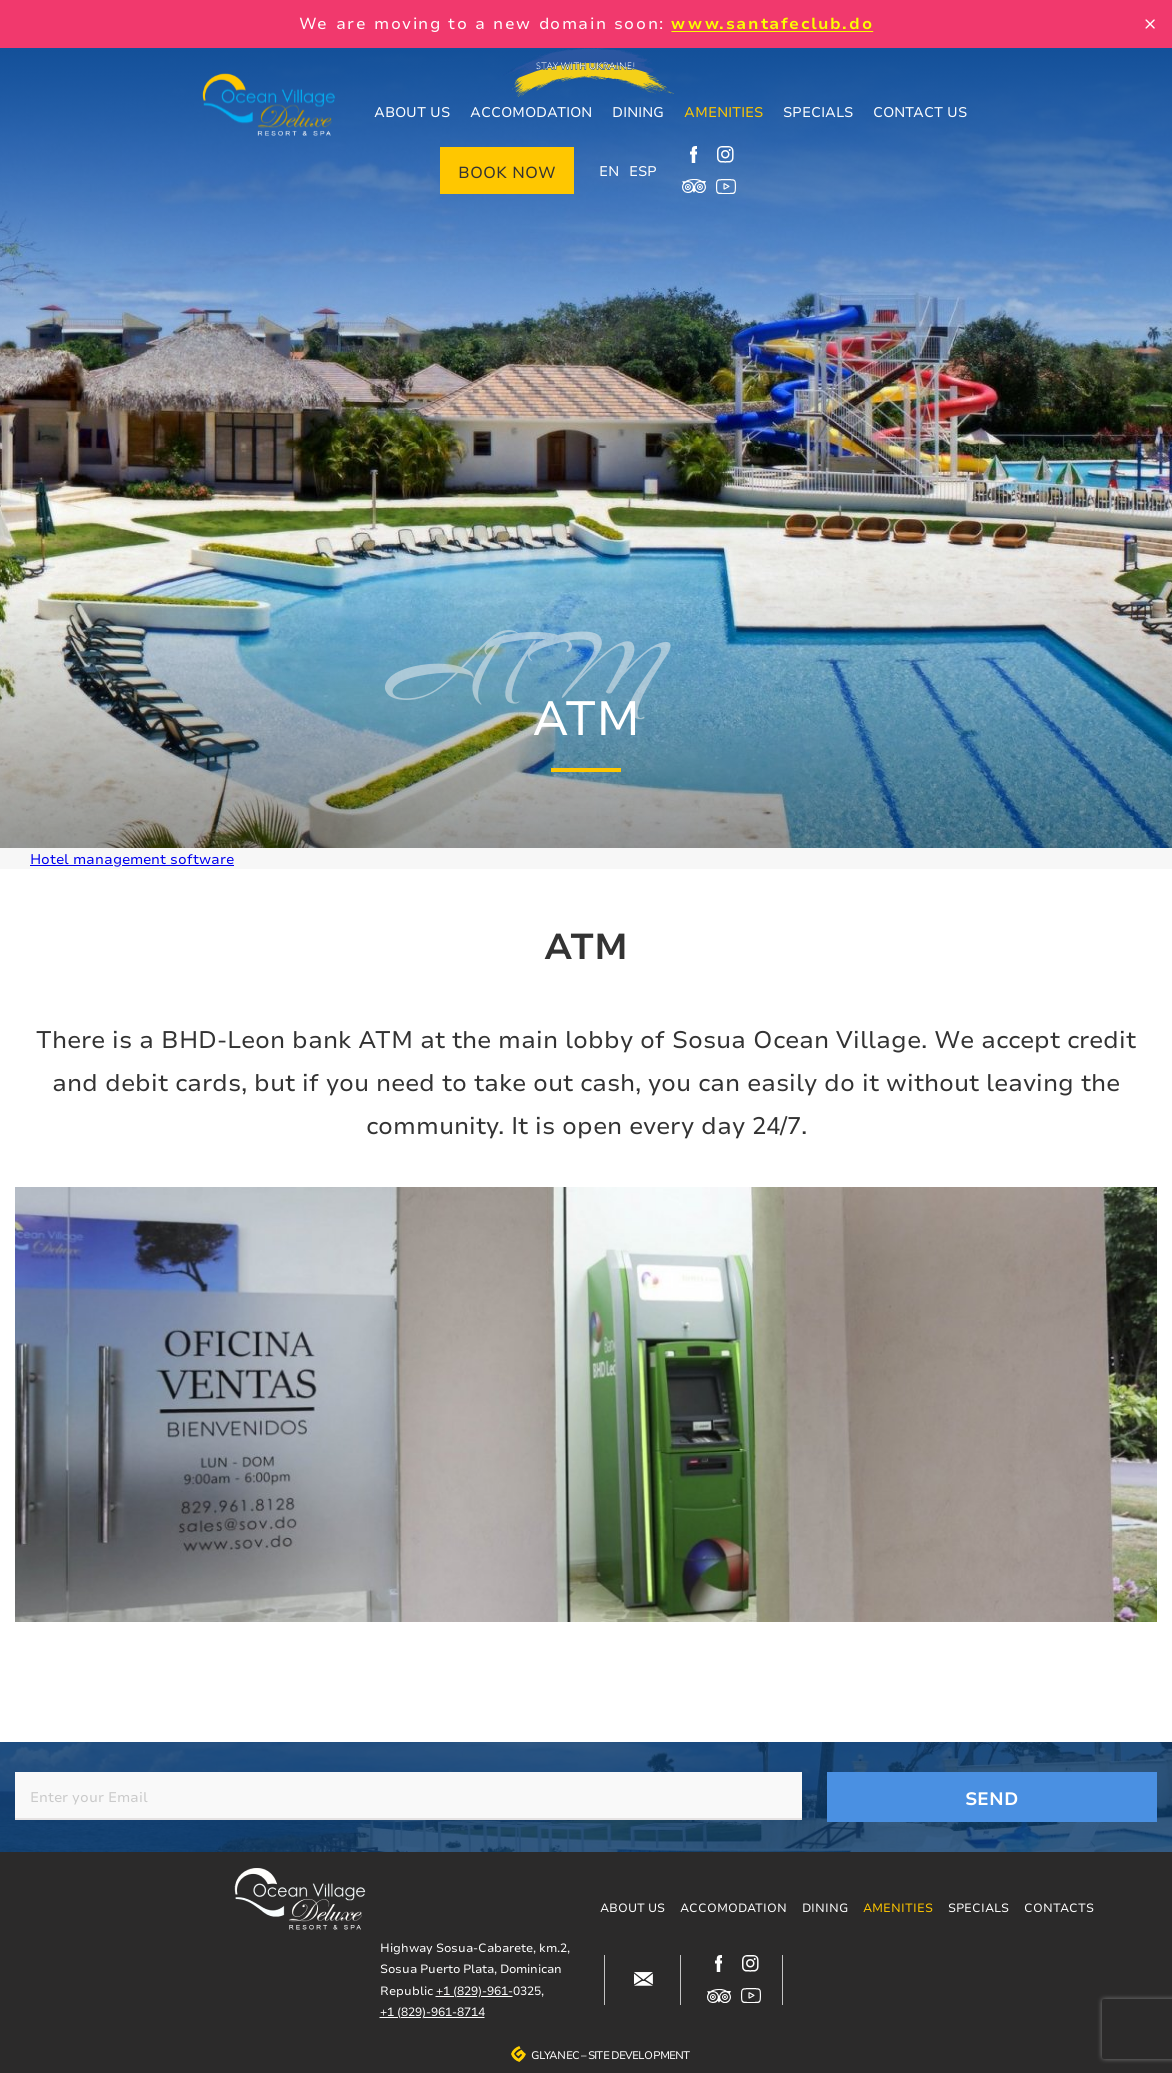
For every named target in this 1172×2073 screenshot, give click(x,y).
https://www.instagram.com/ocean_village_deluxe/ (726, 154)
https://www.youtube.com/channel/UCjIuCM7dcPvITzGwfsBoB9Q (726, 186)
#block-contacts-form (643, 1980)
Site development (638, 2055)
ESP (643, 170)
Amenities (723, 111)
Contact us (920, 111)
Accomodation (531, 111)
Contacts (1059, 1907)
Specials (818, 111)
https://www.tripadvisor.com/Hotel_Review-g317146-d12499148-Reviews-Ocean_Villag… (694, 186)
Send (992, 1798)
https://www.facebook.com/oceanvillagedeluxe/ (694, 154)
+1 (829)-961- (474, 1990)
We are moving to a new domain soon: (586, 23)
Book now (507, 172)
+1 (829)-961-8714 (432, 2011)
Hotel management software (132, 858)
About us (412, 111)
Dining (638, 111)
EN (609, 170)
